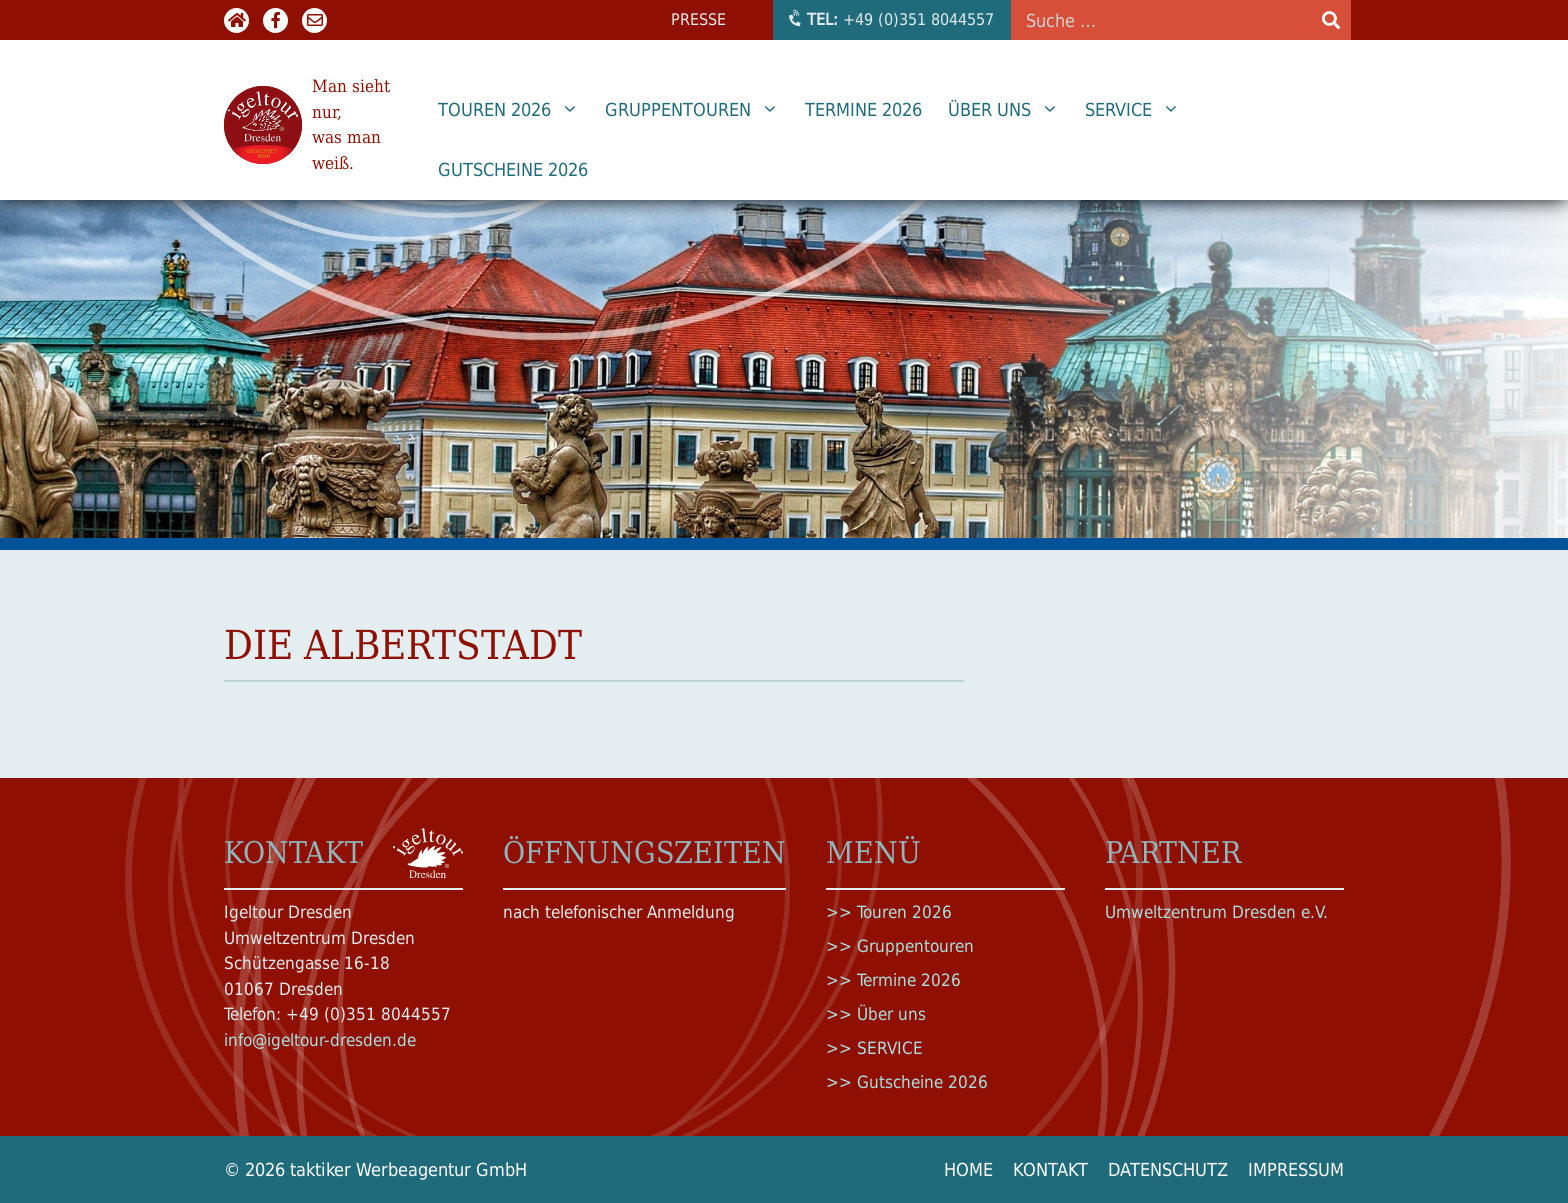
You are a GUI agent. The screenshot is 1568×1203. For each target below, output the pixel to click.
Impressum (1296, 1169)
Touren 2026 (515, 110)
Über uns (1010, 110)
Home (968, 1169)
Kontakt (1050, 1169)
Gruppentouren (698, 110)
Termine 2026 (863, 109)
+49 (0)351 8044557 (890, 19)
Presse (698, 19)
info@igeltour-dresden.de (320, 1040)
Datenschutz (1168, 1169)
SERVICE (1139, 110)
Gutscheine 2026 (513, 169)
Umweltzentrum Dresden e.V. (1216, 912)
